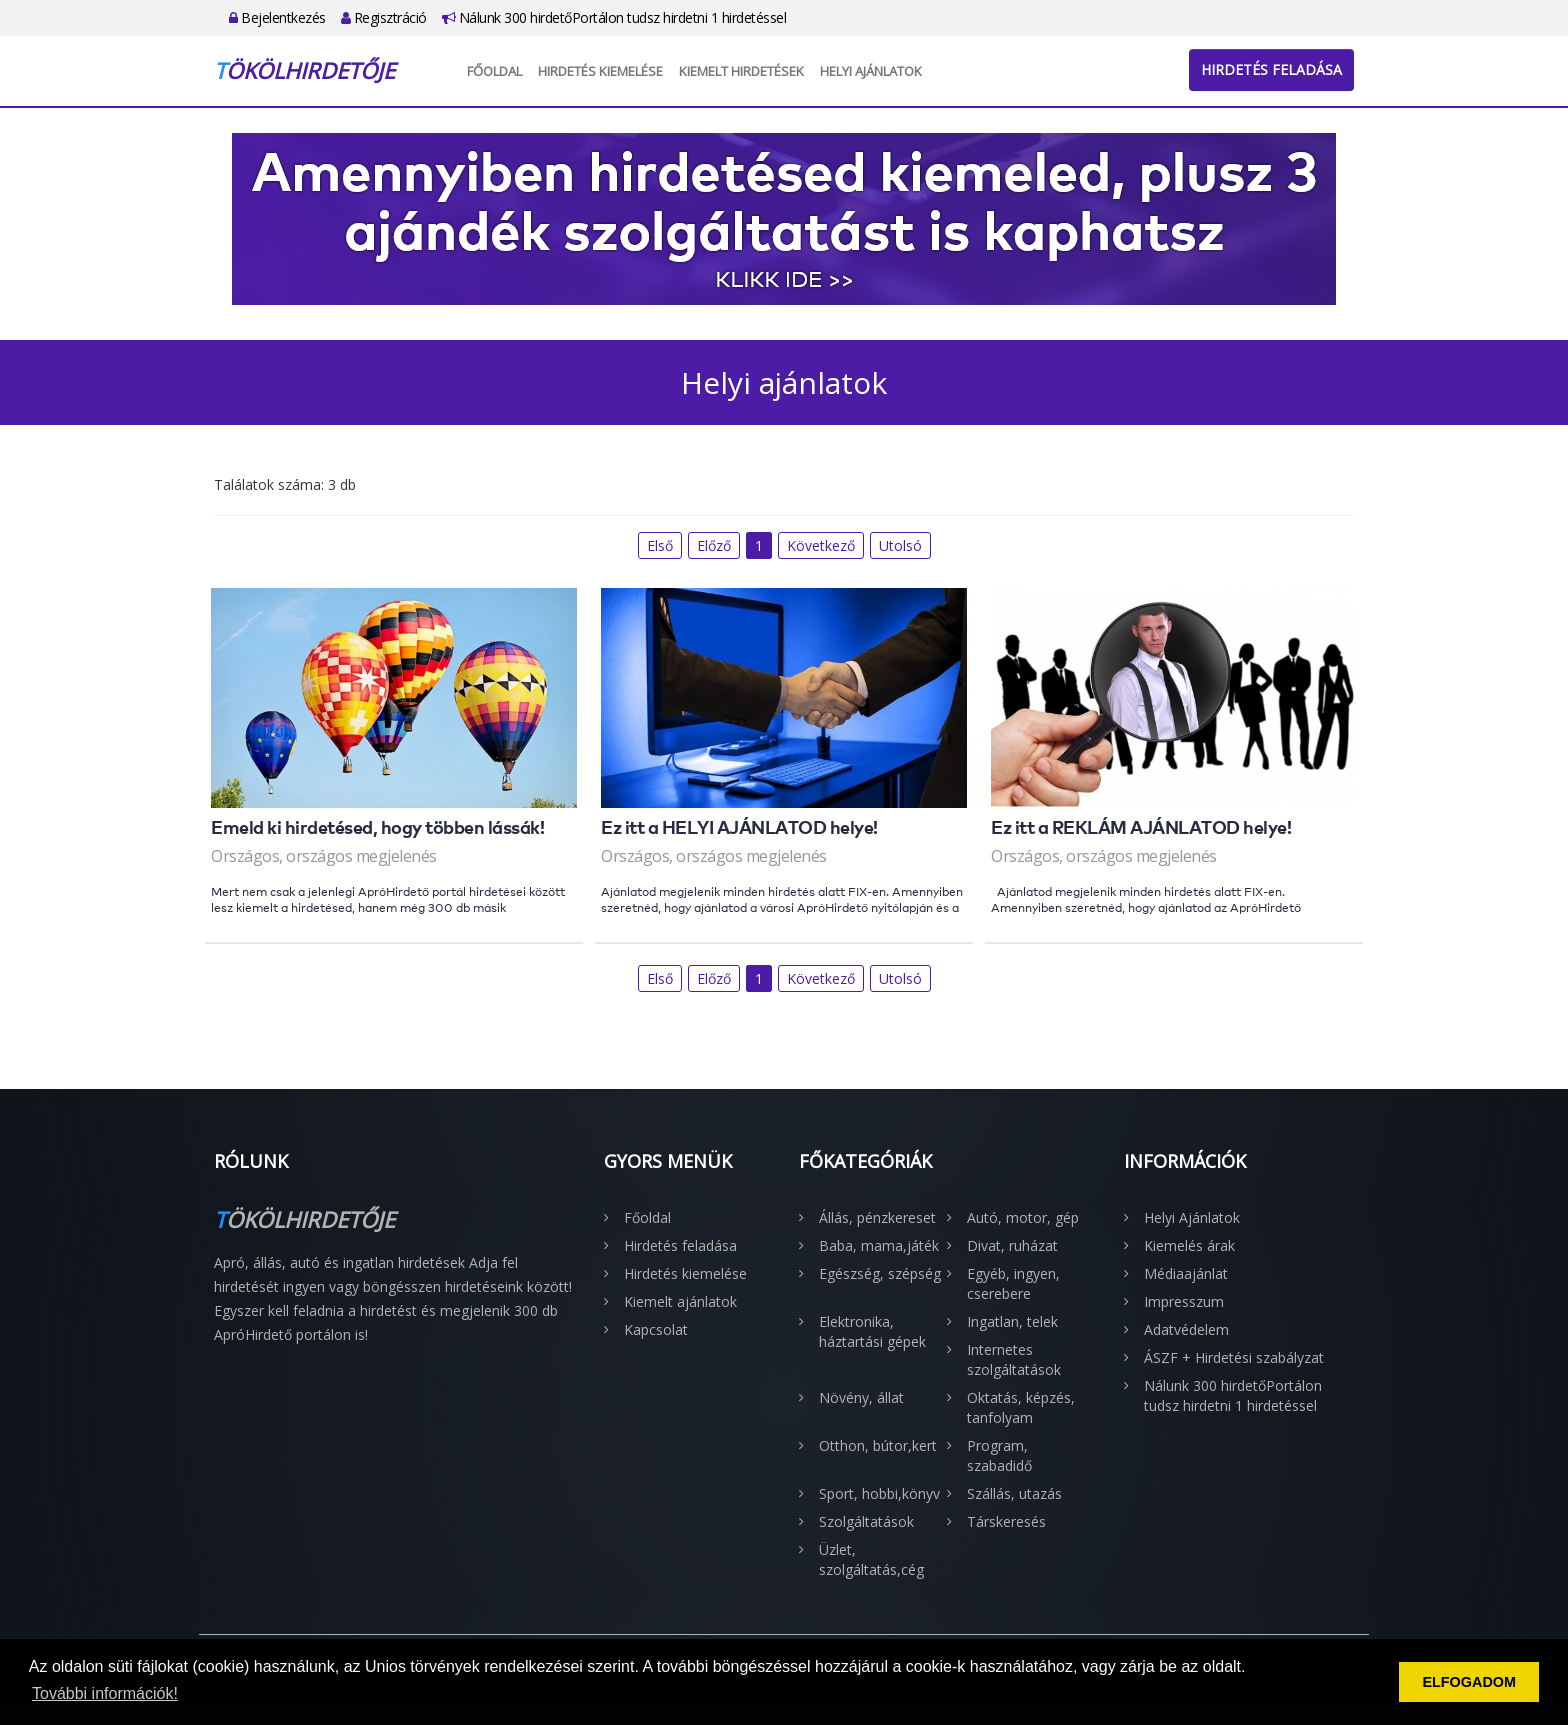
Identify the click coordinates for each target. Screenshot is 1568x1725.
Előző (714, 545)
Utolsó (900, 545)
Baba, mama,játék (879, 1245)
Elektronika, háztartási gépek (872, 1331)
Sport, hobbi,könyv (879, 1493)
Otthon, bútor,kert (878, 1445)
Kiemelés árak (1189, 1245)
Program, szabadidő (999, 1455)
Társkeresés (1006, 1521)
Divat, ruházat (1012, 1245)
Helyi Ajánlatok (871, 71)
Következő (821, 545)
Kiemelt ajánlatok (680, 1301)
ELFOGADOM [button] (1469, 1682)
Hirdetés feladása (1271, 69)
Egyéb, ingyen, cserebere (1013, 1283)
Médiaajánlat (1186, 1273)
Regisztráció (384, 17)
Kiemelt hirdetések (741, 71)
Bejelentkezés (277, 17)
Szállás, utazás (1014, 1493)
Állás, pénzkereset (877, 1217)
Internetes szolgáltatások (1014, 1359)
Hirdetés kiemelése (600, 71)
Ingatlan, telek (1012, 1321)
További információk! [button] (105, 1693)
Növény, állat (861, 1397)
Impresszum (1184, 1301)
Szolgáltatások (866, 1521)
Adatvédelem (1186, 1329)
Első (660, 545)
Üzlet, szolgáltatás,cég (871, 1559)
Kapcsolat (656, 1329)
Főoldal (494, 71)
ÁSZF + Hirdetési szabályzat (1234, 1357)
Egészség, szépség (880, 1273)
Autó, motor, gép (1023, 1217)
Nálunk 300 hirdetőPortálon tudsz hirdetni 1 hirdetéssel (614, 17)
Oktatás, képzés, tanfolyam (1021, 1407)
